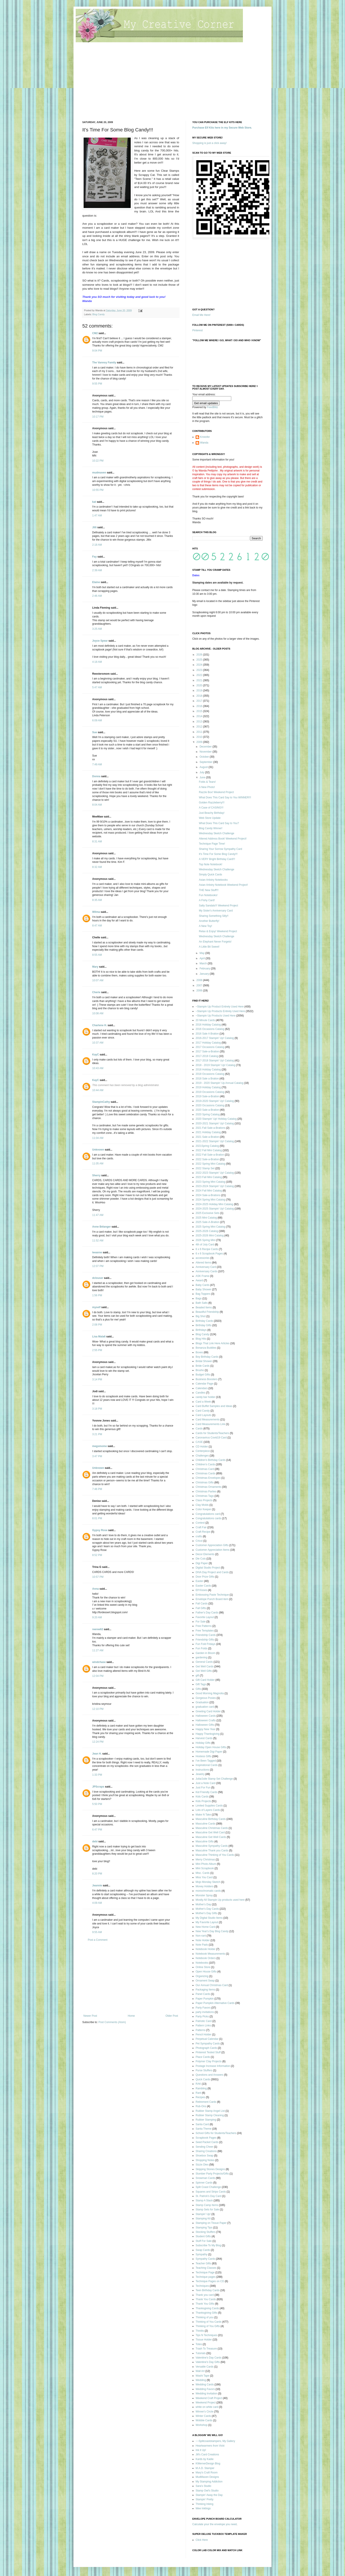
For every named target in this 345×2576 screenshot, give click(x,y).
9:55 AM (97, 1932)
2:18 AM (97, 544)
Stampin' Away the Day (209, 2495)
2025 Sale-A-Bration (207, 1222)
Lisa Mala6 (99, 1336)
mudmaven (99, 472)
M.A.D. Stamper (205, 2468)
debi (95, 1841)
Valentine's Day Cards (208, 2357)
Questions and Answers (209, 2074)
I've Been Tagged (206, 1760)
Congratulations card (208, 1513)
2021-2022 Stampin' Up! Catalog (215, 1141)
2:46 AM (97, 595)
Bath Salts (202, 1302)
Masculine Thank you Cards (212, 1850)
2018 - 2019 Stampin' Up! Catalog (215, 1065)
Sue (94, 732)
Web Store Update (210, 817)
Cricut (199, 1540)
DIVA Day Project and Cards (212, 1572)
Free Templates (205, 1630)
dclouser (97, 1278)
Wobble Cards (204, 2420)
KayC (95, 1054)
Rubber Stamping (206, 2119)
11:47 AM (97, 1215)
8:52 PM (97, 1555)
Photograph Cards (206, 2047)
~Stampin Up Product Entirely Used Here (220, 1006)
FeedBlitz (212, 407)
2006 (199, 990)
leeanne (97, 1252)
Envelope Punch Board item (212, 1599)
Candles (200, 1392)
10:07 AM (97, 980)
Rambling (201, 2088)
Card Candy (203, 1410)
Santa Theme (203, 2128)
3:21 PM (97, 1434)
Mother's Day (203, 1904)
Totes (199, 2344)
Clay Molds (202, 1504)
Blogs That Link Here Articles (212, 1343)
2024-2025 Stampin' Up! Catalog (215, 1208)
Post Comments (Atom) (112, 2022)
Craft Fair (201, 1527)
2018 (199, 695)
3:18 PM (97, 1408)
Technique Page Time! (212, 843)
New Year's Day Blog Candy (212, 1931)
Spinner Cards (204, 2182)
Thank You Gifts (205, 2303)
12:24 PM (97, 1741)
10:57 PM (97, 1576)
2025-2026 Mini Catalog (210, 1235)
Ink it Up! (201, 2450)
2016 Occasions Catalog (210, 1029)
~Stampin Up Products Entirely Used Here (220, 1011)
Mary (95, 966)
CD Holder (202, 1446)
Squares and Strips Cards (211, 2191)
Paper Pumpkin (205, 1998)
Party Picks (202, 2016)
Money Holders (204, 1886)
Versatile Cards (204, 2366)
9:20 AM (97, 1617)
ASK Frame (202, 1276)
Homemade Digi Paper (209, 1751)
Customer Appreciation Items (212, 1549)
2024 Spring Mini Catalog (210, 1199)
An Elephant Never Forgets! (215, 941)
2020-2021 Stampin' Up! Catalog (215, 1123)
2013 (199, 721)
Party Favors (203, 2007)
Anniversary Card (206, 1267)
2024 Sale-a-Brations (208, 1195)
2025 (199, 659)
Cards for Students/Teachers (212, 1433)
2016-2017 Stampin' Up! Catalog (215, 1038)
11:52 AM (97, 1240)
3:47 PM (97, 1456)
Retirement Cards (206, 2101)
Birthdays (201, 1329)
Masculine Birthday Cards (211, 1819)
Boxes (199, 1352)
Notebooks (202, 1962)
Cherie (96, 992)
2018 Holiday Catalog (208, 1069)
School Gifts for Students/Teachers (216, 2133)
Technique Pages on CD (210, 2281)
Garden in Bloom (205, 1653)
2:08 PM (97, 1324)
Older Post (171, 2015)
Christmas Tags (205, 1495)
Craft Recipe (203, 1531)
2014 (199, 716)
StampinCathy (101, 1101)
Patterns (201, 2030)
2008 (199, 980)
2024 (199, 664)
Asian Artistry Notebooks (213, 879)
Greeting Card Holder (208, 1711)
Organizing (202, 1976)
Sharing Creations (206, 2151)
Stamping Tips (204, 2227)
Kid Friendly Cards (206, 1792)
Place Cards (203, 2057)
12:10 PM (97, 1709)
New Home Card (205, 1926)
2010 (199, 736)
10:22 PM (97, 460)
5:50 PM (97, 1804)
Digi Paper (202, 1563)
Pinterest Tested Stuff (208, 2052)
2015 (199, 711)
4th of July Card (205, 1244)
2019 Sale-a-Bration (207, 1096)
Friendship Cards (206, 1635)
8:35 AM (97, 900)
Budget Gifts (203, 1374)
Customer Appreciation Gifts (212, 1545)
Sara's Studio (203, 2486)
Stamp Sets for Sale (207, 2209)
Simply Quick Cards (210, 874)
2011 (199, 731)
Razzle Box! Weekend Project (216, 792)
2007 (199, 985)
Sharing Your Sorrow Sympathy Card (220, 849)
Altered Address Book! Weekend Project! (223, 838)
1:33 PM (97, 1774)
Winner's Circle (204, 2411)
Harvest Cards (204, 1738)
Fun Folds (201, 1648)
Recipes (200, 2097)
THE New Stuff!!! (208, 890)
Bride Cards (202, 1365)
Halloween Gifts (205, 1724)
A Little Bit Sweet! (209, 946)
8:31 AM (97, 841)
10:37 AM (97, 1042)
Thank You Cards (206, 2299)
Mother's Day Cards (207, 1908)
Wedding (201, 2380)
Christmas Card (205, 1469)
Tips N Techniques (206, 2335)
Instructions (202, 1769)
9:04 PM (97, 350)
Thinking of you (204, 2317)
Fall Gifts (201, 1608)
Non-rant (201, 1935)
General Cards (204, 1661)
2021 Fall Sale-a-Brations (210, 1127)
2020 (199, 685)
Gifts (198, 1688)
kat (94, 501)
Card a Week (203, 1401)
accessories (202, 1257)
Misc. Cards (202, 1872)
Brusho (200, 1370)
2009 (199, 742)
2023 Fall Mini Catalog (209, 1177)
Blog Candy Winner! (210, 828)
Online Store (203, 1967)
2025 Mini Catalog (206, 1217)
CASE (199, 1442)
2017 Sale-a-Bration (207, 1051)
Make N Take (203, 1814)
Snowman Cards (205, 2178)
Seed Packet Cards (207, 2142)
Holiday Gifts (203, 1742)
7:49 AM (97, 764)
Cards (199, 1428)
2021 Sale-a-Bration (207, 1136)
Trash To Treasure (206, 2348)
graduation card (205, 1706)
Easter (199, 1581)
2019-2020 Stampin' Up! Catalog (215, 1101)
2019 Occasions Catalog (210, 1092)
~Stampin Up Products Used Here (215, 1015)
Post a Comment (97, 1939)
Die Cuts (201, 1558)
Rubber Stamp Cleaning (210, 2115)
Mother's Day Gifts (206, 1913)
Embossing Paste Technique (212, 1594)
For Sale (201, 1621)
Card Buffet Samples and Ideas (214, 1406)
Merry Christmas (205, 1859)
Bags (199, 1298)
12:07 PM (97, 1266)
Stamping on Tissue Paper (211, 2222)
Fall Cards (202, 1603)
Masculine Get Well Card (210, 1832)
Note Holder (203, 1940)
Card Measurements (208, 1419)
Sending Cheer (204, 2146)
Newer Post (90, 2015)
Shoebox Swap (204, 2155)
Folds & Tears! (207, 781)
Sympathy (201, 2254)
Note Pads (202, 1944)
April (203, 958)
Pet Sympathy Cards (208, 2043)
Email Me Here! (201, 315)
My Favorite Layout (207, 1922)
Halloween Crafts (206, 1720)
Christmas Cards (205, 1473)
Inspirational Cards (207, 1765)
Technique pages (206, 2276)
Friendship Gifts (205, 1639)
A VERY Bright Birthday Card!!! (217, 859)
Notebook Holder (205, 1949)
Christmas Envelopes (208, 1477)
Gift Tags (201, 1684)
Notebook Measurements (210, 1953)
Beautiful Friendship (207, 1311)
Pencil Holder (203, 2034)
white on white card (207, 2406)
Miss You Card (204, 1877)
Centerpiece (203, 1451)
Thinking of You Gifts (208, 2326)
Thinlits (200, 2330)
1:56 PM (97, 1295)
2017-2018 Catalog (207, 1056)
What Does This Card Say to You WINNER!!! (225, 797)
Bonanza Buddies (206, 1347)
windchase (99, 1662)
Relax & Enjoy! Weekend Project (218, 931)
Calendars (202, 1388)
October (205, 756)
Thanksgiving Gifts (206, 2312)
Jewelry (200, 1774)
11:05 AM (97, 1163)
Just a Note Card (205, 1783)
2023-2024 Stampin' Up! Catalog (215, 1186)
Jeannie (97, 1885)
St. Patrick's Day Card (208, 2196)
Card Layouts (203, 1415)
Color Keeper (203, 1509)
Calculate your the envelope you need (214, 2524)
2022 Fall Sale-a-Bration (210, 1154)
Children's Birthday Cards (211, 1460)
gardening (201, 1657)
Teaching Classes (206, 2267)
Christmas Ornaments (208, 1486)
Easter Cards (203, 1585)
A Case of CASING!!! (211, 807)
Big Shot (201, 1316)
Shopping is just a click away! (209, 143)
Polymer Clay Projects (209, 2061)
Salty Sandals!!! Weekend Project (218, 905)
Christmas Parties (206, 1491)
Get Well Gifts (204, 1670)
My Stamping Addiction (209, 2481)
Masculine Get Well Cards (211, 1837)
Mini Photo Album (206, 1863)
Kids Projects (203, 1801)
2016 (199, 706)
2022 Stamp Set (205, 1168)
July (202, 772)
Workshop (201, 2425)
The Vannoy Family (104, 362)
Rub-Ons (201, 2106)
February (205, 968)
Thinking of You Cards (208, 2321)
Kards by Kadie (204, 2459)
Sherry (96, 1175)
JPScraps (98, 1786)
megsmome (99, 1446)
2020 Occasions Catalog (210, 1105)
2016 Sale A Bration (207, 1033)
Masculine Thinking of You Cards (215, 1854)
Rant (198, 2092)
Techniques (202, 2285)
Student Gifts (203, 2236)
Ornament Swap (205, 1980)
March (204, 963)
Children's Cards (205, 1464)
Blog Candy (98, 314)
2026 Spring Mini (205, 1240)
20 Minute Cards (205, 1020)
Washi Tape (202, 2375)
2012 (199, 726)
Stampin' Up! (203, 2214)
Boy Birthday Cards (207, 1356)
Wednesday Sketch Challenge (216, 833)
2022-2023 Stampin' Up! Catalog (215, 1172)
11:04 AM (97, 1138)
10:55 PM (97, 490)
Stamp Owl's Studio (207, 2490)
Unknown (98, 1149)
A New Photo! (207, 787)
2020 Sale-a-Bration (207, 1109)
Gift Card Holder (205, 1679)
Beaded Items (204, 1307)
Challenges (202, 1455)
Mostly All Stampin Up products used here (220, 1899)
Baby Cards (202, 1285)
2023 (199, 670)
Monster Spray (204, 1895)
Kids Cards (202, 1796)
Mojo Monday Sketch (208, 1882)
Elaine (96, 582)
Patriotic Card (204, 2021)
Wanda (204, 442)
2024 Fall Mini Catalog (209, 1190)
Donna (96, 776)
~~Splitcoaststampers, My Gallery (215, 2441)
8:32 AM (97, 867)
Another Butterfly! (209, 920)
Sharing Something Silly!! (213, 915)
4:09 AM (97, 1902)
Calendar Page (204, 1383)
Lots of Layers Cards (208, 1810)
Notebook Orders (206, 1958)
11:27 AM (97, 1650)
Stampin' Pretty (204, 2499)
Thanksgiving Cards (207, 2308)
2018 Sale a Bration (207, 1078)
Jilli (94, 527)
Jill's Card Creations (207, 2454)
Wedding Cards (205, 2384)
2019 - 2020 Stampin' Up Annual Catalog (219, 1083)
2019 (199, 690)
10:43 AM (97, 1068)
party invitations (205, 2012)
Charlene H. (99, 1025)
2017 (199, 700)
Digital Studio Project (208, 1567)
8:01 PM (97, 1518)
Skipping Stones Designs (210, 2169)
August (204, 767)
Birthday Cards (204, 1320)
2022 (199, 675)
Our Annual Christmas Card (212, 1985)
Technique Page (205, 2272)
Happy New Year (205, 1729)
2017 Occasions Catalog (210, 1047)
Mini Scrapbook (205, 1868)
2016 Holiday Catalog (208, 1024)
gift (197, 1675)
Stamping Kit (203, 2218)
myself (96, 1307)
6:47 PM (97, 1829)
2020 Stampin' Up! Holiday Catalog (216, 1118)
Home (131, 2015)
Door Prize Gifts (205, 1576)
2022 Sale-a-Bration (207, 1159)
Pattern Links (203, 2025)
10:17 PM (97, 416)
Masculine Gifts (205, 1841)
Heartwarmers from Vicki (210, 2445)
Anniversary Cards (206, 1271)
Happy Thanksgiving (208, 1733)
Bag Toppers (203, 1293)
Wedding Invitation (206, 2393)
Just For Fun (203, 1787)
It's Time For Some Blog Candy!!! (218, 854)
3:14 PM (97, 1379)
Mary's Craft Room (207, 2472)
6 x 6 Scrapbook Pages (209, 1253)
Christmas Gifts (205, 1482)
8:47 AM (97, 925)
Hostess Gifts (203, 1756)
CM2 (95, 333)
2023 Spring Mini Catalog (210, 1181)
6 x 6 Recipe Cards (207, 1249)
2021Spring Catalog (207, 1145)
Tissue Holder (204, 2339)
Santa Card (202, 2124)
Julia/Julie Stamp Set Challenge (214, 1778)
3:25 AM (97, 628)
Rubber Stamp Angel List (210, 2110)
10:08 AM (97, 1013)
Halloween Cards (206, 1715)
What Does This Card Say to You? (219, 823)
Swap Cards (203, 2250)
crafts (199, 1536)
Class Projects (204, 1500)
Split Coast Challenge (208, 2187)
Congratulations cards (208, 1518)
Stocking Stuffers (206, 2232)
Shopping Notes (205, 2160)
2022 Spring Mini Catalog (210, 1163)
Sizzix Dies (202, 2164)
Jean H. (97, 1753)
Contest (200, 1522)
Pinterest (197, 330)
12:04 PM (97, 1675)
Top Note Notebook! (210, 864)
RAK (198, 2083)
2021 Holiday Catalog (208, 1132)
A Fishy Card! (207, 900)
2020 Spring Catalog (208, 1114)
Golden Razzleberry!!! (211, 802)
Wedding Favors (205, 2389)
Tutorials (201, 2353)
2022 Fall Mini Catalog (209, 1150)
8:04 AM (97, 804)
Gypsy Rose (99, 1530)
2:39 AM (97, 570)
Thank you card (205, 2294)
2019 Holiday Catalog (208, 1087)
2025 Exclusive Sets (207, 1213)
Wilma (96, 911)
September (206, 762)
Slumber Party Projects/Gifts (212, 2173)
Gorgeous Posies (206, 1698)
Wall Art (200, 2371)
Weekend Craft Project (209, 2398)
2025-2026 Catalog (207, 1231)
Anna (95, 1588)
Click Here (202, 2539)
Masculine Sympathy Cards (212, 1845)
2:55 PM (97, 1350)
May (202, 953)
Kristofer (205, 436)
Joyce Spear (100, 640)
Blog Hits (201, 1338)
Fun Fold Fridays (205, 1644)
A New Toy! (205, 926)
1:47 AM (97, 515)
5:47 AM (97, 687)
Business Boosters (206, 1379)
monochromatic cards (208, 1890)
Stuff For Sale (204, 2241)
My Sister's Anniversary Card (216, 910)
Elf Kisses (201, 1590)
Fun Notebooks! (208, 895)
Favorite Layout (205, 1617)
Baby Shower (203, 1289)
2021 (199, 680)
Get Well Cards (204, 1666)
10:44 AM (97, 1090)
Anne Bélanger (101, 1226)
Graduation (202, 1702)
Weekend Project (206, 2402)
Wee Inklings (203, 2508)
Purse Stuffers (204, 2070)
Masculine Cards (205, 1823)
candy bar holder (205, 1397)
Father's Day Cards (207, 1612)
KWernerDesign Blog (208, 2463)
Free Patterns (204, 1626)
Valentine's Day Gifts (208, 2362)
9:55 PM (97, 383)
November (206, 751)
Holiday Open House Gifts (211, 1747)
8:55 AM (97, 954)
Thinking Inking (204, 2504)
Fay (94, 556)
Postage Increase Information (213, 2066)
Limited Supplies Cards (209, 1805)
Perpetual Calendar (207, 2038)
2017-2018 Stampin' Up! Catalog (215, 1060)
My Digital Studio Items (209, 1917)
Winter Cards (203, 2416)
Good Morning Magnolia (210, 1693)
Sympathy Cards (205, 2258)
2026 (199, 654)
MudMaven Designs (207, 2476)
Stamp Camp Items (207, 2205)
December (206, 746)
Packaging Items (205, 1989)
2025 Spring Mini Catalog (210, 1226)
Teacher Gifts (203, 2263)
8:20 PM (97, 1873)
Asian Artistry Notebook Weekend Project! (223, 884)
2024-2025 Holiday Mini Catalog (214, 1204)
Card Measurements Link (210, 1424)
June (203, 777)
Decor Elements (205, 1554)
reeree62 (97, 1629)
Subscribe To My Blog (208, 2245)
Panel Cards (203, 1994)
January (205, 973)
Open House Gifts (206, 1971)
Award (199, 1280)
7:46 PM (97, 1489)
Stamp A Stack (204, 2200)
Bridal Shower (204, 1361)
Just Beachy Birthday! (211, 812)
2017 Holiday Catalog (208, 1042)
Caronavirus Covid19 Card (211, 1437)
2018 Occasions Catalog (210, 1073)
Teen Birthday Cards (208, 2290)
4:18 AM (97, 661)
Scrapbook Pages (206, 2137)
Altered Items (203, 1262)
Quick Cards (203, 2079)
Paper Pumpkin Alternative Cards (215, 2003)
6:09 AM (97, 720)
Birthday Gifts (203, 1325)
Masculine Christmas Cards (212, 1828)
